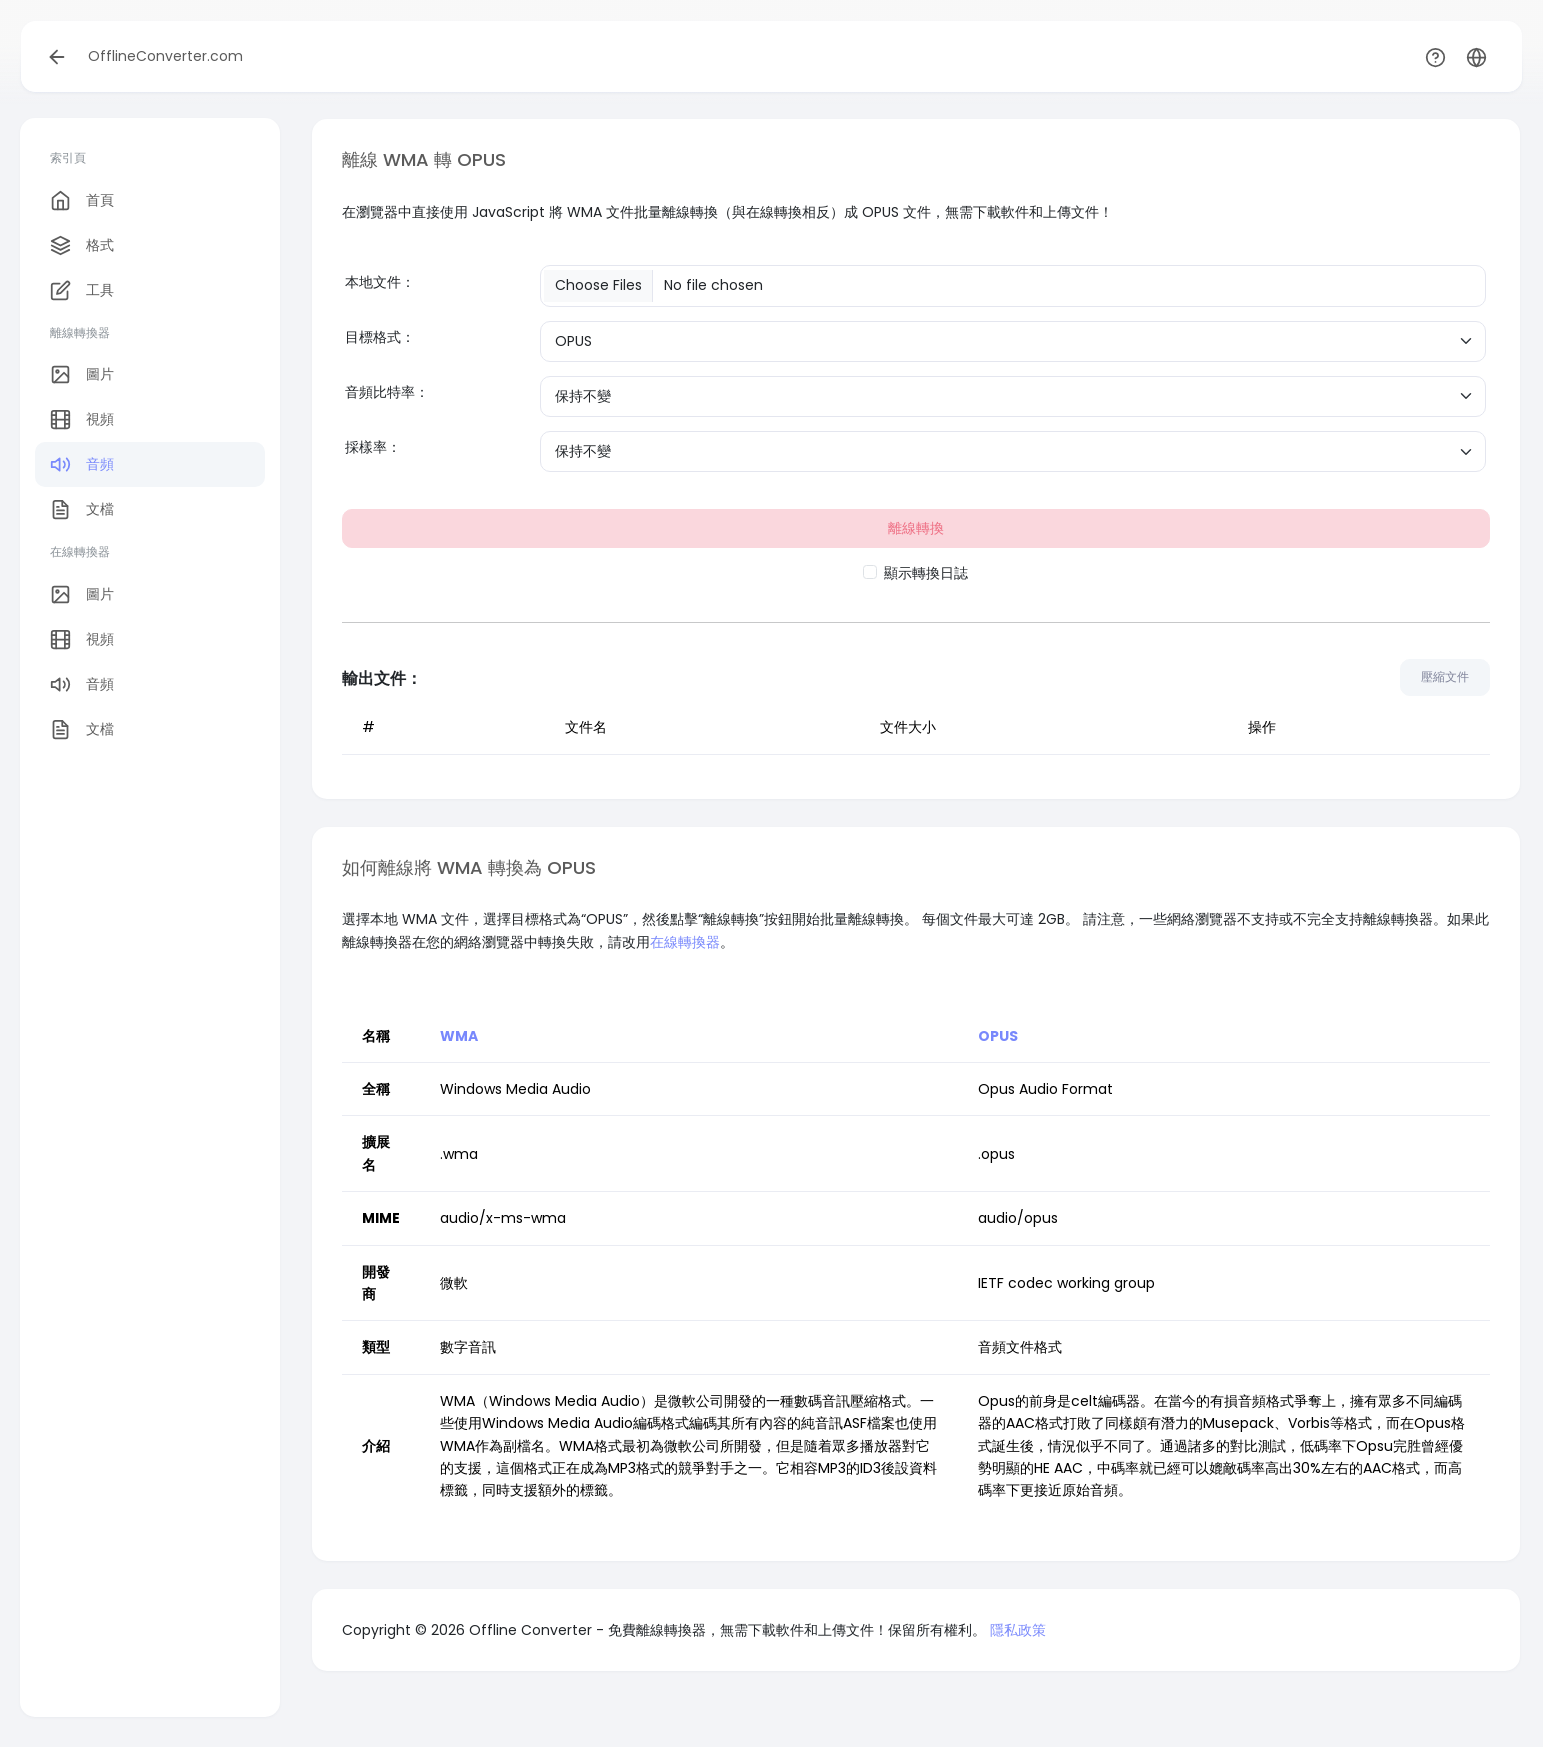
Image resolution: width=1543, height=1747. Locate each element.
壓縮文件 (1445, 676)
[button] (1476, 56)
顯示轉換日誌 (926, 573)
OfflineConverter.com (165, 56)
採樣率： (373, 447)
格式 (82, 245)
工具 (82, 290)
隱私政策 (1018, 1630)
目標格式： (380, 337)
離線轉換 (916, 528)
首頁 (82, 200)
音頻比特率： (387, 392)
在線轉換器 (685, 942)
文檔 (82, 509)
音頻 (82, 464)
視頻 (82, 419)
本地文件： (380, 282)
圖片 (82, 374)
